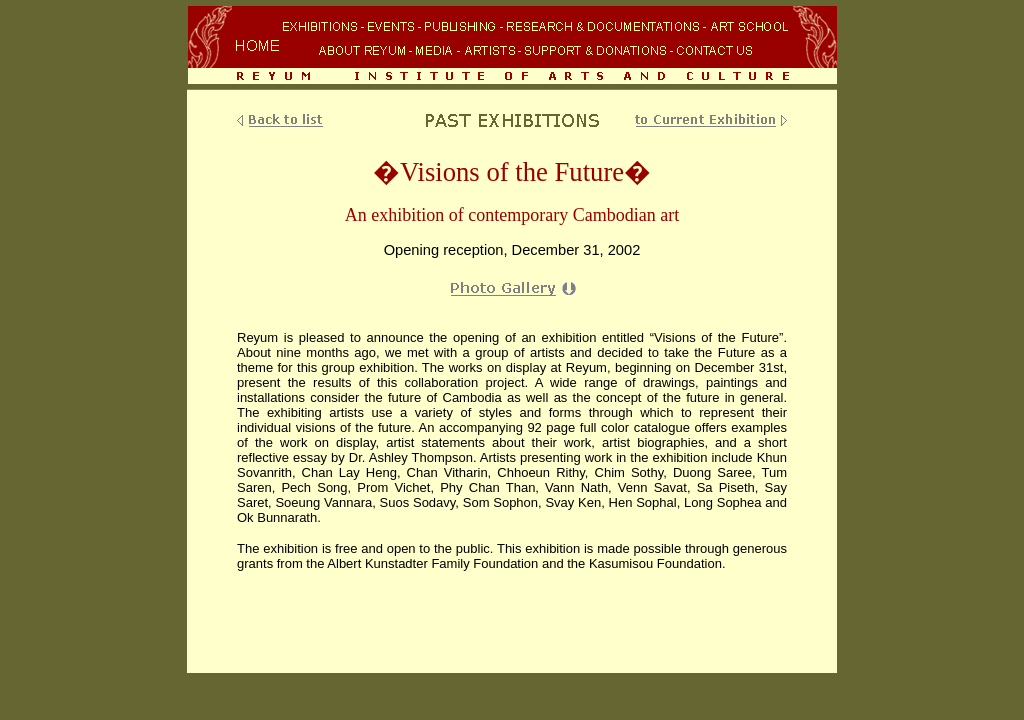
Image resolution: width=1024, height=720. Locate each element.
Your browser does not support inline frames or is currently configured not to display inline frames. (512, 47)
